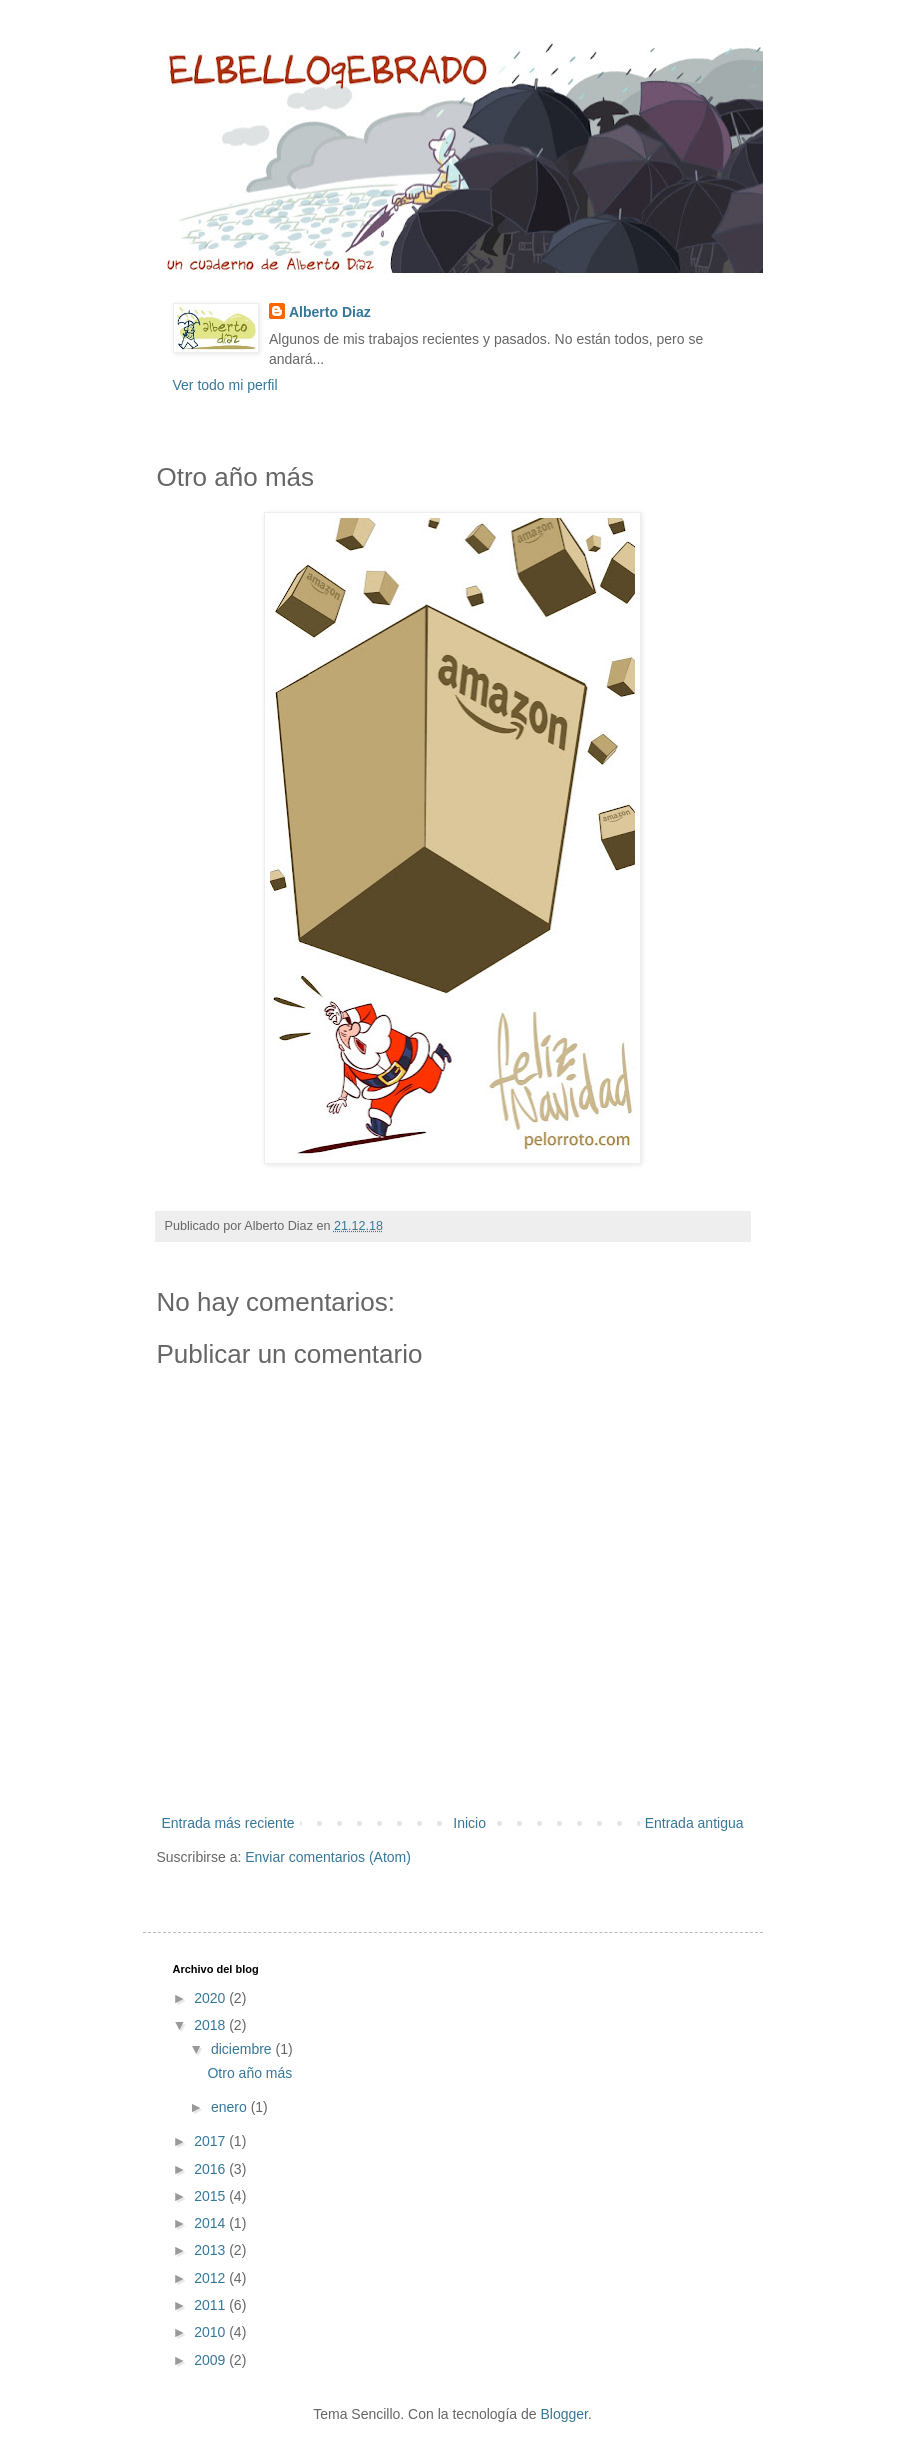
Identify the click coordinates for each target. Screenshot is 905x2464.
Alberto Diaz (330, 312)
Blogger (563, 2414)
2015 (211, 2196)
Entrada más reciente (228, 1823)
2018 (211, 2025)
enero (231, 2107)
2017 (211, 2141)
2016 (211, 2169)
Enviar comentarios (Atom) (328, 1857)
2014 (211, 2223)
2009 (211, 2360)
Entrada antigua (694, 1823)
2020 (211, 1998)
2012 (211, 2278)
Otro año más (249, 2073)
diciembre (243, 2049)
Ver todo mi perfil (225, 385)
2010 (211, 2332)
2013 (211, 2250)
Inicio (469, 1823)
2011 (211, 2305)
